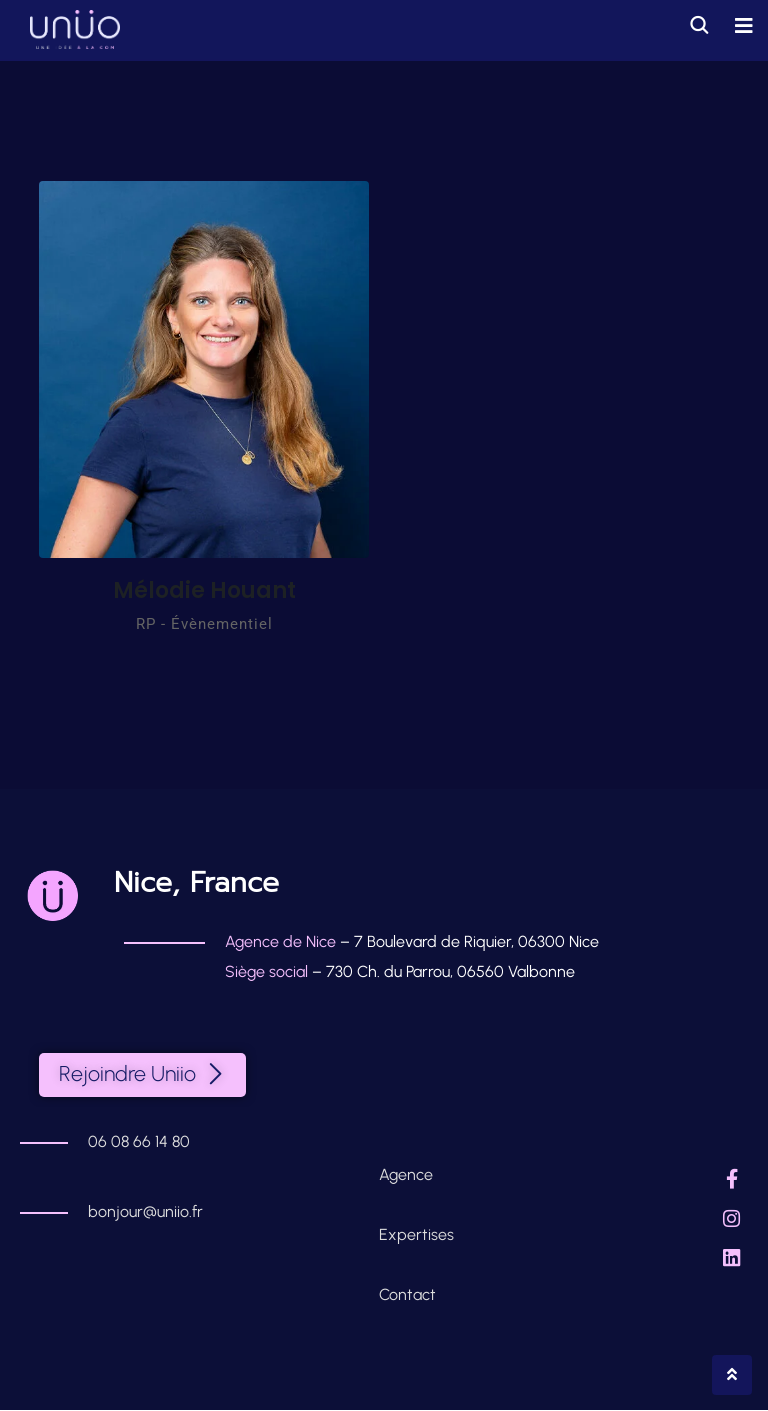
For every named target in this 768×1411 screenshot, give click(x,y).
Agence (408, 1175)
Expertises (416, 1235)
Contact (407, 1295)
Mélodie (204, 590)
